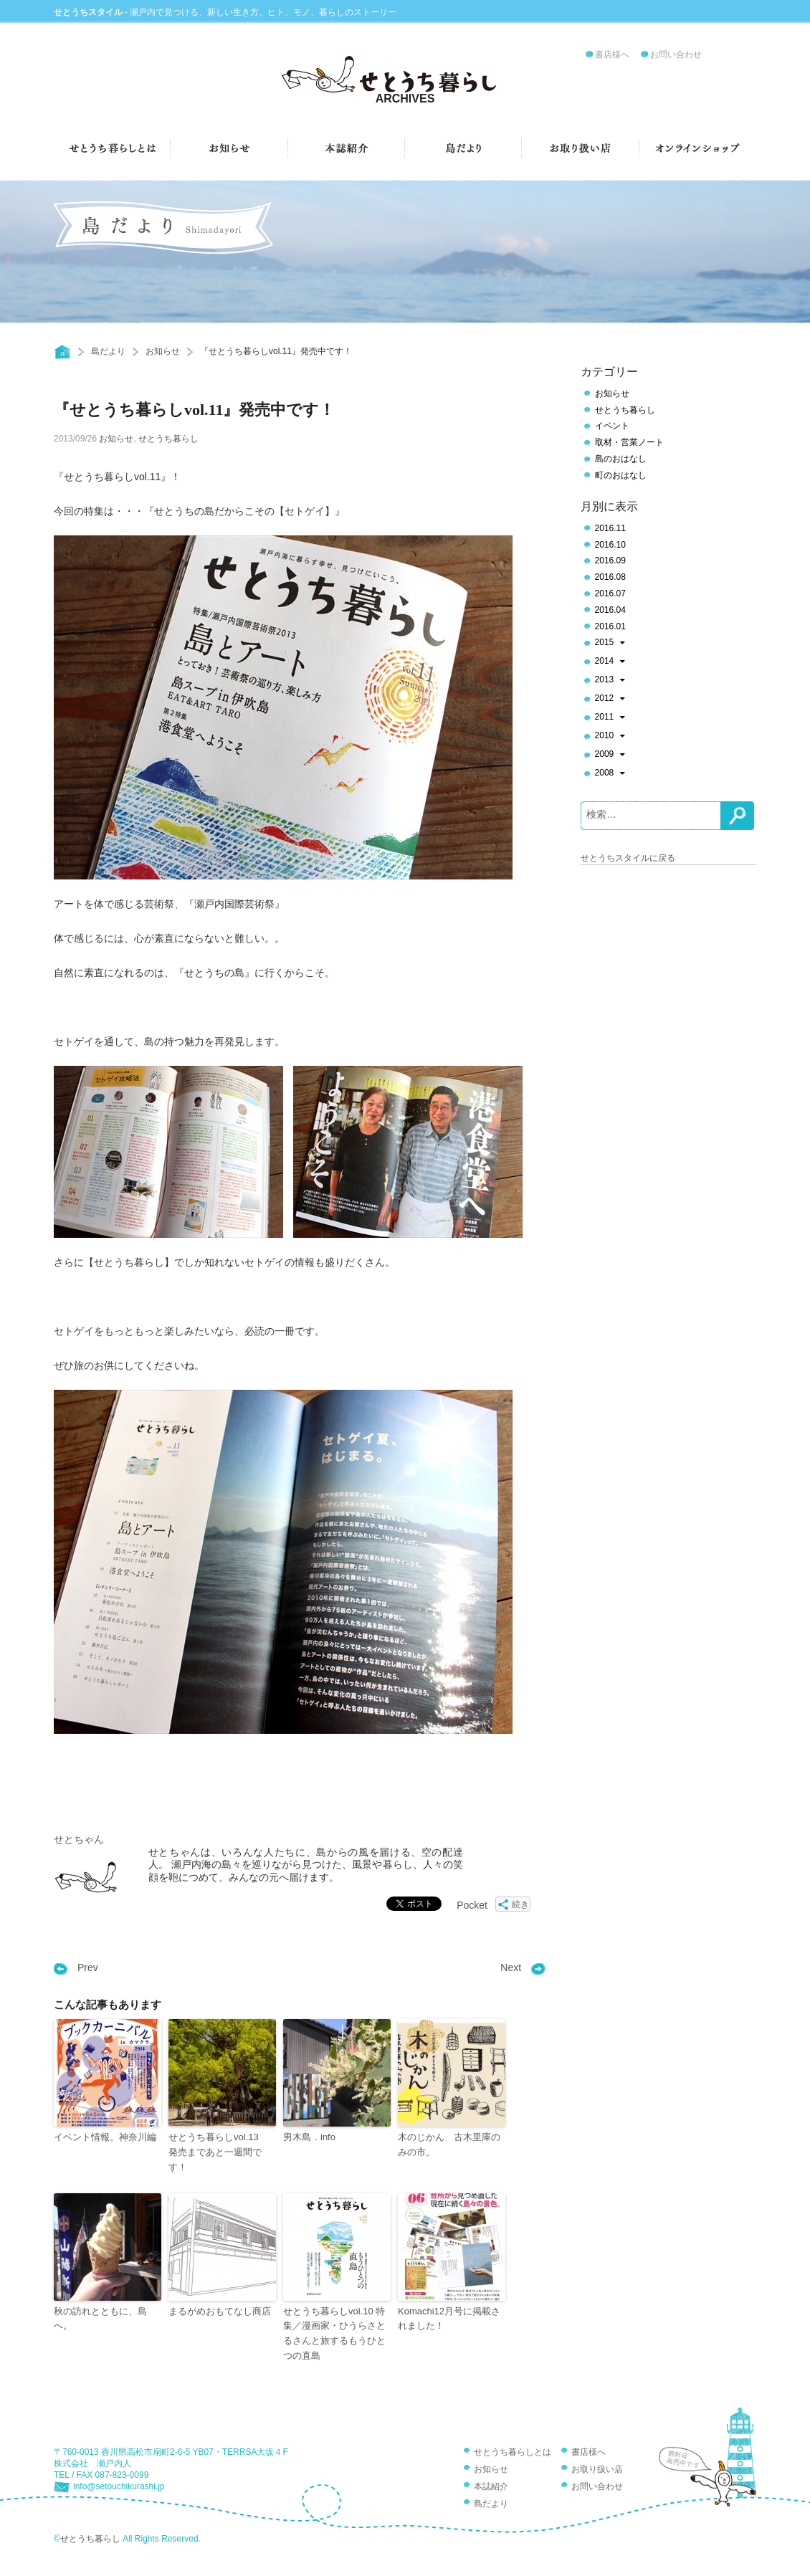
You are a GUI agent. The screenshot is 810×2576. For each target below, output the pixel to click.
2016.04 (610, 610)
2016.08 (610, 577)
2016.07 (610, 593)
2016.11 (610, 528)
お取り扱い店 (597, 2469)
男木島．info (309, 2137)
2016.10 (610, 544)
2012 (610, 699)
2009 (610, 755)
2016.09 (610, 560)
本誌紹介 (491, 2486)
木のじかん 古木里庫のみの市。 (449, 2144)
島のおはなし (621, 458)
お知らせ (163, 351)
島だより (108, 351)
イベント (612, 425)
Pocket (472, 1905)
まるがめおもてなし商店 (219, 2311)
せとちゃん (79, 1839)
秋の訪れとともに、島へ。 (100, 2319)
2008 (610, 774)
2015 (610, 643)
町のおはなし (621, 475)
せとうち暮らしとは (512, 2452)
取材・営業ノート (629, 442)
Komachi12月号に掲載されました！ (449, 2319)
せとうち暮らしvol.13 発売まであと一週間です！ (218, 2152)
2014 (610, 662)
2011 (610, 718)
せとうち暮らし (168, 439)
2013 (610, 681)
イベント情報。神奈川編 (105, 2137)
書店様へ (612, 54)
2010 (610, 737)
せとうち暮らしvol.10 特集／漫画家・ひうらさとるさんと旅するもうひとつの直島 (334, 2333)
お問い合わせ (676, 54)
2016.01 (610, 626)
